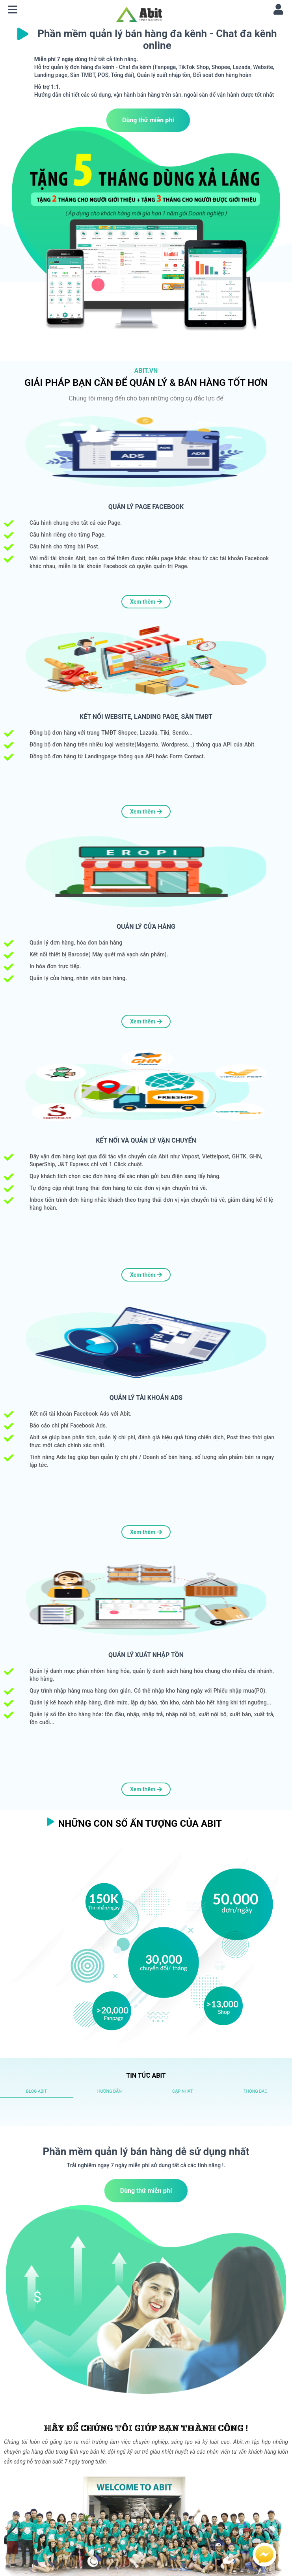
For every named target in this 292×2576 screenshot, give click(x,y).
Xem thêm (146, 602)
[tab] (36, 2091)
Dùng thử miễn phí (148, 120)
